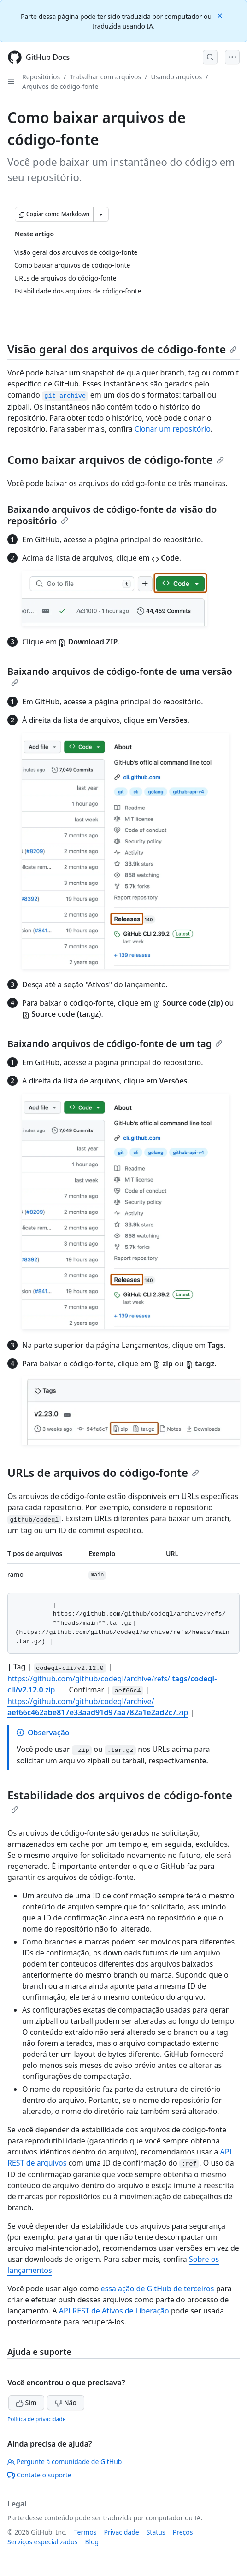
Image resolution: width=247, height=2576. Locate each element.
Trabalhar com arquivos (105, 76)
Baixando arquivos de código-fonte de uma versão (119, 675)
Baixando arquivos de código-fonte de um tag (115, 1043)
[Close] (220, 15)
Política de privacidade (36, 2419)
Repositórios (41, 76)
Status (156, 2532)
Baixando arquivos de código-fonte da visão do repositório (112, 515)
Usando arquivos (176, 76)
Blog (92, 2541)
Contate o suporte (39, 2475)
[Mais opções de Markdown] (101, 214)
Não (65, 2402)
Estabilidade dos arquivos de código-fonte (119, 1800)
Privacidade (121, 2532)
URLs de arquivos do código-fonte (103, 1472)
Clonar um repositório (173, 429)
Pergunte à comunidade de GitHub (64, 2461)
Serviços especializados (42, 2541)
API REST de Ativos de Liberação (114, 2311)
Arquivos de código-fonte (60, 86)
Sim (26, 2402)
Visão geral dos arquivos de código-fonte (122, 349)
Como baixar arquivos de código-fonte (115, 459)
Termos (85, 2532)
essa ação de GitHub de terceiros (157, 2288)
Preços (183, 2532)
